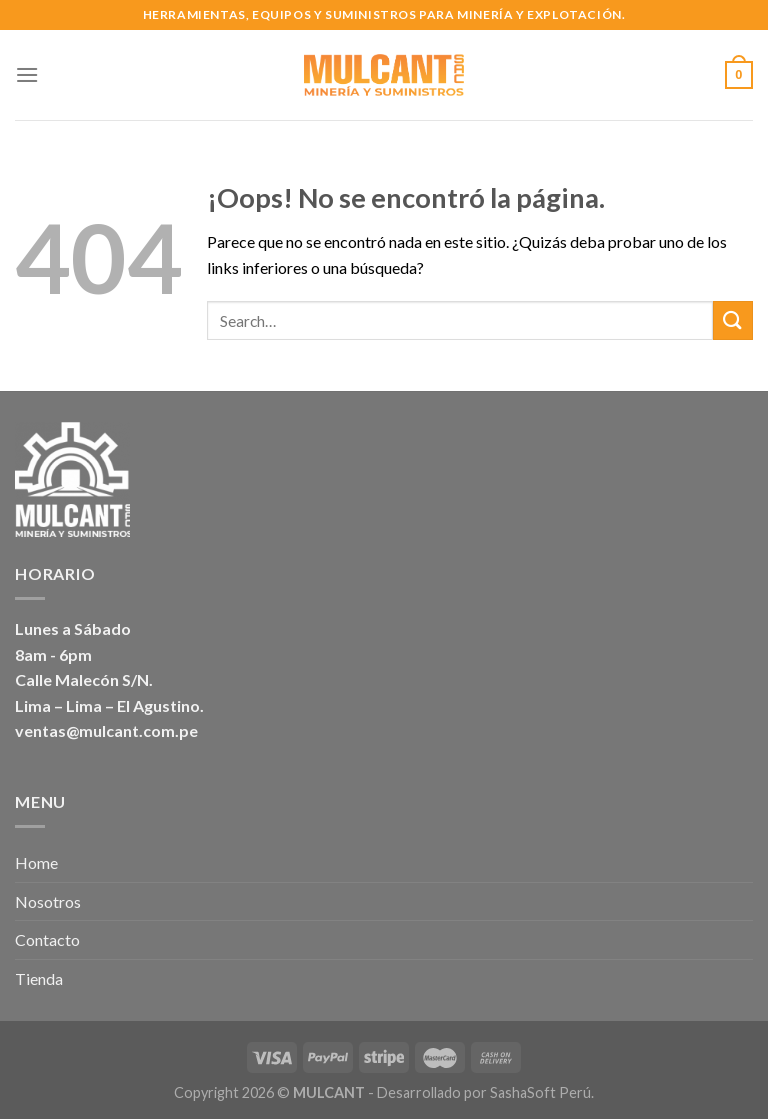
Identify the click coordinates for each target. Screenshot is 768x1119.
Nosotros (48, 901)
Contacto (47, 939)
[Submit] (733, 320)
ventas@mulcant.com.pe (106, 730)
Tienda (39, 978)
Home (36, 862)
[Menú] (27, 74)
